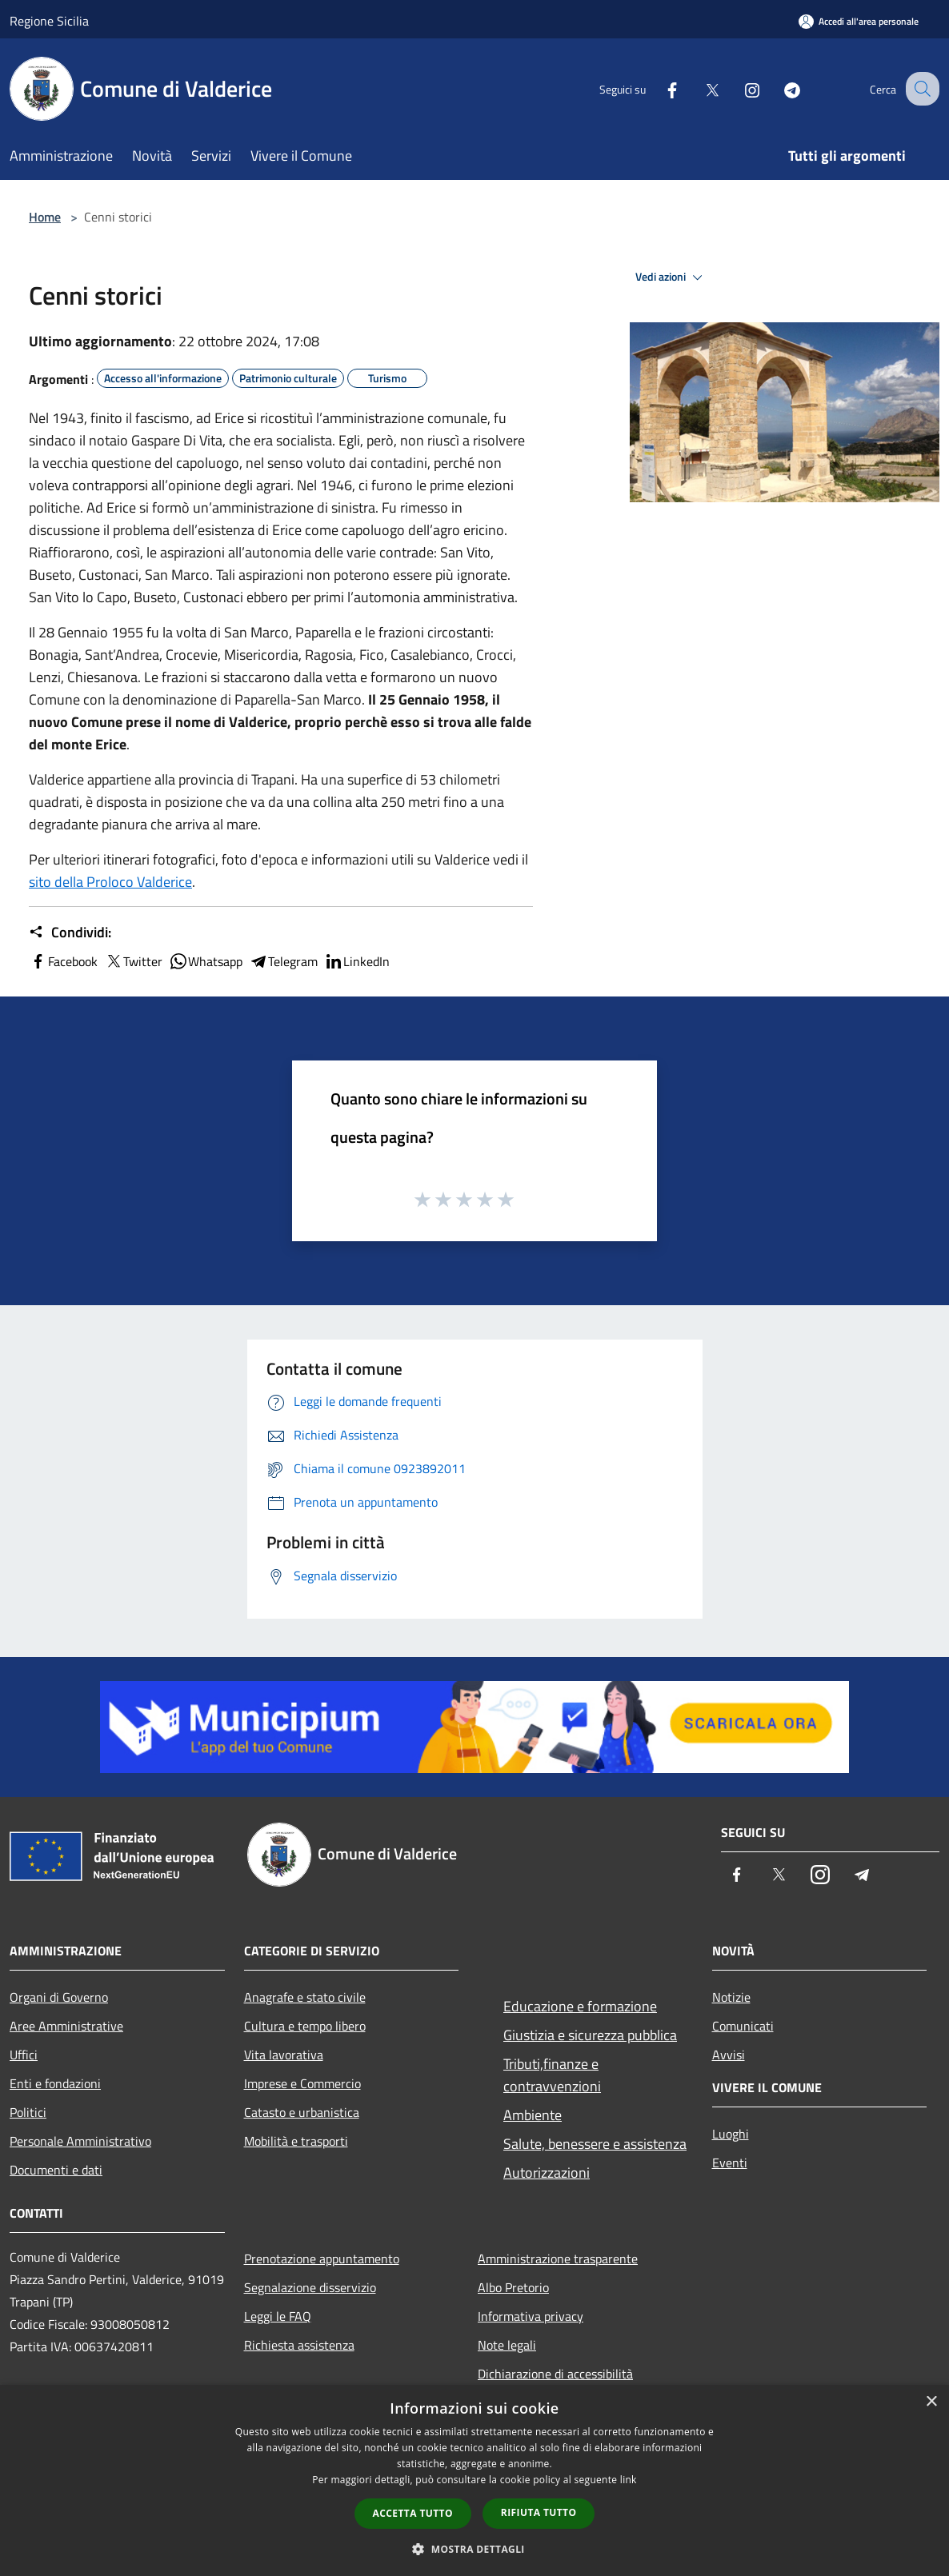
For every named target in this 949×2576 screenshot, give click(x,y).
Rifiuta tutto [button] (539, 2512)
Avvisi (728, 2054)
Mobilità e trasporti (296, 2141)
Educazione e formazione (580, 2006)
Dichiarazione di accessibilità (555, 2373)
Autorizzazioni (546, 2172)
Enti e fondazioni (55, 2083)
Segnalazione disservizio (310, 2287)
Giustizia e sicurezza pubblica (590, 2035)
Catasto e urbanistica (301, 2112)
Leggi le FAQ (277, 2316)
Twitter (133, 961)
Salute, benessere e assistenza (595, 2144)
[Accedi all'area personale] (858, 21)
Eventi (729, 2162)
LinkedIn (357, 961)
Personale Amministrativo (80, 2141)
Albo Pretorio (513, 2287)
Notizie (731, 1997)
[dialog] (474, 2480)
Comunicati (743, 2025)
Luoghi (730, 2133)
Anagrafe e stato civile (305, 1997)
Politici (28, 2112)
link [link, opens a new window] (628, 2479)
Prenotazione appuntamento (321, 2258)
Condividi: (70, 932)
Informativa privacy (530, 2316)
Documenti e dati (56, 2169)
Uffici (24, 2054)
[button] (474, 2549)
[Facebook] (658, 88)
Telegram (283, 961)
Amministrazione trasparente (558, 2258)
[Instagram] (738, 88)
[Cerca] (920, 89)
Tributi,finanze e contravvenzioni (552, 2075)
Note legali (507, 2344)
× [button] (931, 2402)
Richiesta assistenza (299, 2344)
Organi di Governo (59, 1997)
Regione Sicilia (49, 20)
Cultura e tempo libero (305, 2025)
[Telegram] (778, 88)
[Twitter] (698, 88)
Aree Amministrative (66, 2025)
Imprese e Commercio (302, 2083)
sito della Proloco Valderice (110, 882)
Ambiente (532, 2115)
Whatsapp (205, 961)
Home (45, 216)
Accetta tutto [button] (413, 2513)
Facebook (63, 961)
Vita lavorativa (283, 2054)
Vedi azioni (671, 277)
